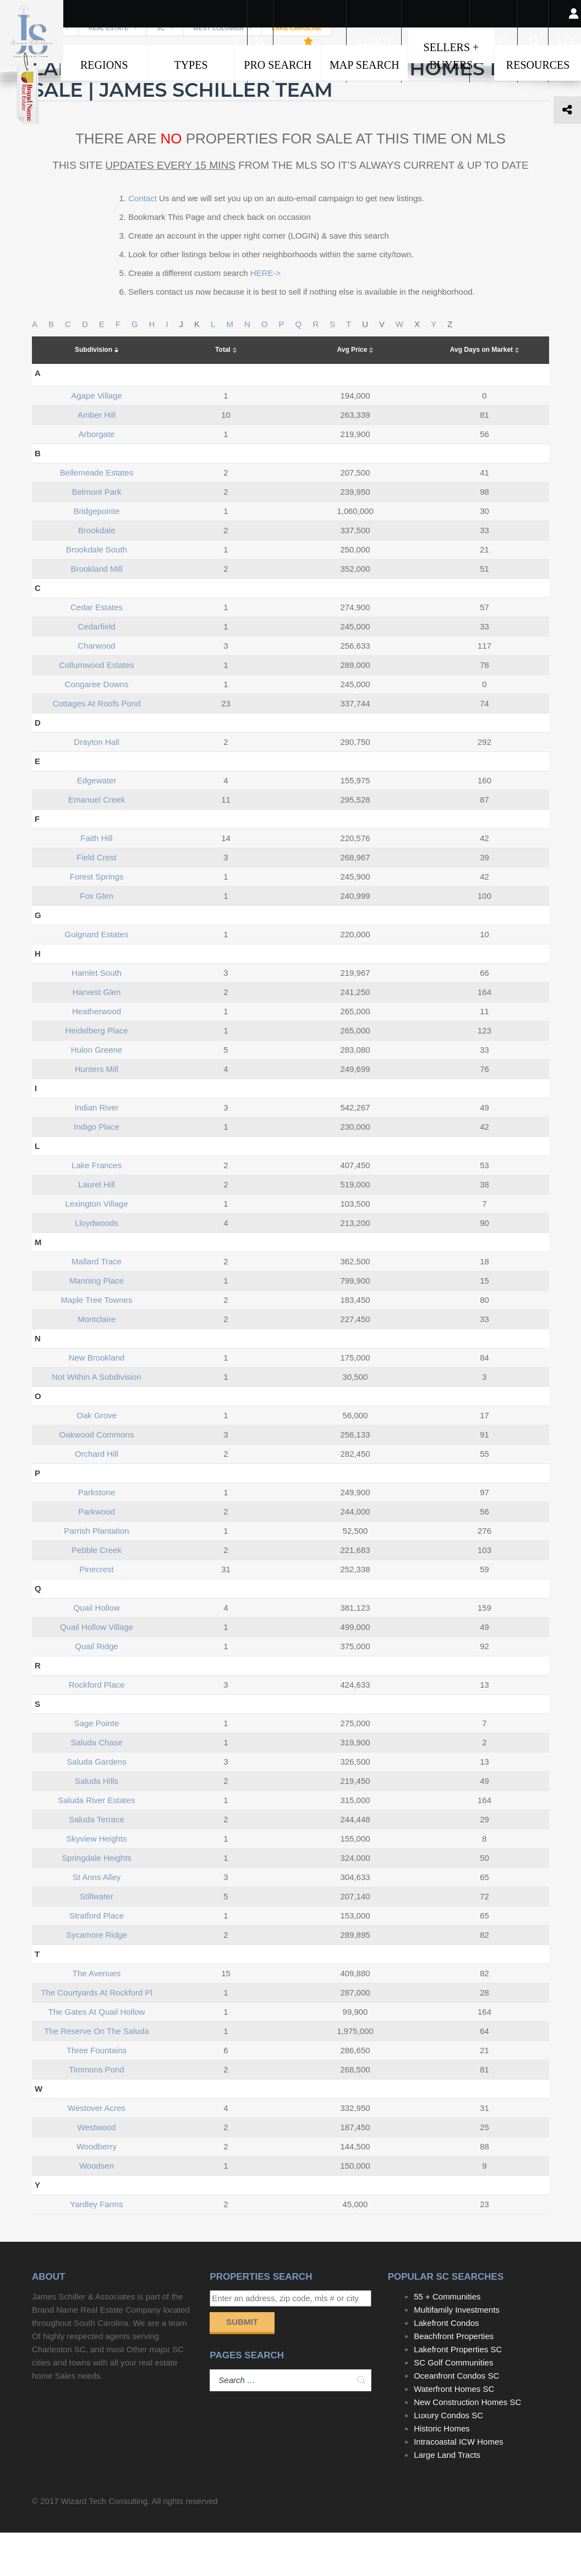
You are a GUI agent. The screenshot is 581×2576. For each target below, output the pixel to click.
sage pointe (96, 1766)
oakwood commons (96, 1477)
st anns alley (97, 1920)
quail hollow (96, 1650)
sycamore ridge (96, 1977)
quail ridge (96, 1689)
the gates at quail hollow (96, 2054)
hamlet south (97, 1015)
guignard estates (97, 977)
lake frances (97, 1208)
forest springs (97, 919)
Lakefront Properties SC (458, 2392)
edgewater (97, 823)
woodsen (96, 2208)
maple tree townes (97, 1342)
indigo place (96, 1169)
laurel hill (96, 1227)
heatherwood (96, 1054)
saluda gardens (96, 1804)
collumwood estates (96, 707)
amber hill (97, 457)
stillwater (96, 1939)
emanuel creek (96, 842)
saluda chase (96, 1785)
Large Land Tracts (447, 2498)
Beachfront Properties (454, 2379)
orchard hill (96, 1496)
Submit (242, 2365)
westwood (97, 2170)
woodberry (96, 2189)
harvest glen (97, 1035)
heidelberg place (96, 1073)
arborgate (97, 477)
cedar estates (96, 650)
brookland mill (96, 611)
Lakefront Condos (446, 2366)
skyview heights (96, 1881)
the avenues (96, 2016)
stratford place (96, 1958)
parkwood (96, 1554)
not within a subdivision (96, 1419)
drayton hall (96, 784)
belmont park (96, 534)
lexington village (96, 1246)
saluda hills (96, 1823)
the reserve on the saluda (96, 2074)
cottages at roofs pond (96, 746)
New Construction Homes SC (467, 2445)
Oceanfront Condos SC (456, 2419)
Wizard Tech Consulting (104, 2544)
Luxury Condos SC (448, 2458)
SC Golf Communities (453, 2406)
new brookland (97, 1400)
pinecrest (96, 1612)
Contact (142, 241)
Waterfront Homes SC (454, 2432)
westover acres (96, 2150)
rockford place (97, 1727)
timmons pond (96, 2112)
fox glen (96, 938)
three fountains (97, 2093)
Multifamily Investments (457, 2353)
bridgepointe (96, 554)
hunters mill (96, 1111)
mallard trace (97, 1304)
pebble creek (97, 1592)
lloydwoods (96, 1265)
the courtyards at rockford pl (96, 2035)
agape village (96, 438)
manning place (96, 1323)
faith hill (96, 881)
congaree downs (97, 727)
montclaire (97, 1362)
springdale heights (96, 1900)
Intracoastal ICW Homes (458, 2485)
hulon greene (96, 1092)
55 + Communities (447, 2340)
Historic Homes (442, 2472)
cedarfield (96, 669)
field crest (96, 900)
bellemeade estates (96, 515)
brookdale (97, 573)
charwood (96, 688)
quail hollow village (96, 1669)
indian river (96, 1150)
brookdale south (96, 592)
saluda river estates (96, 1843)
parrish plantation (96, 1573)
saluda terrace (96, 1862)
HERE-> (265, 315)
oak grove (96, 1458)
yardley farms (96, 2247)
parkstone (97, 1535)
